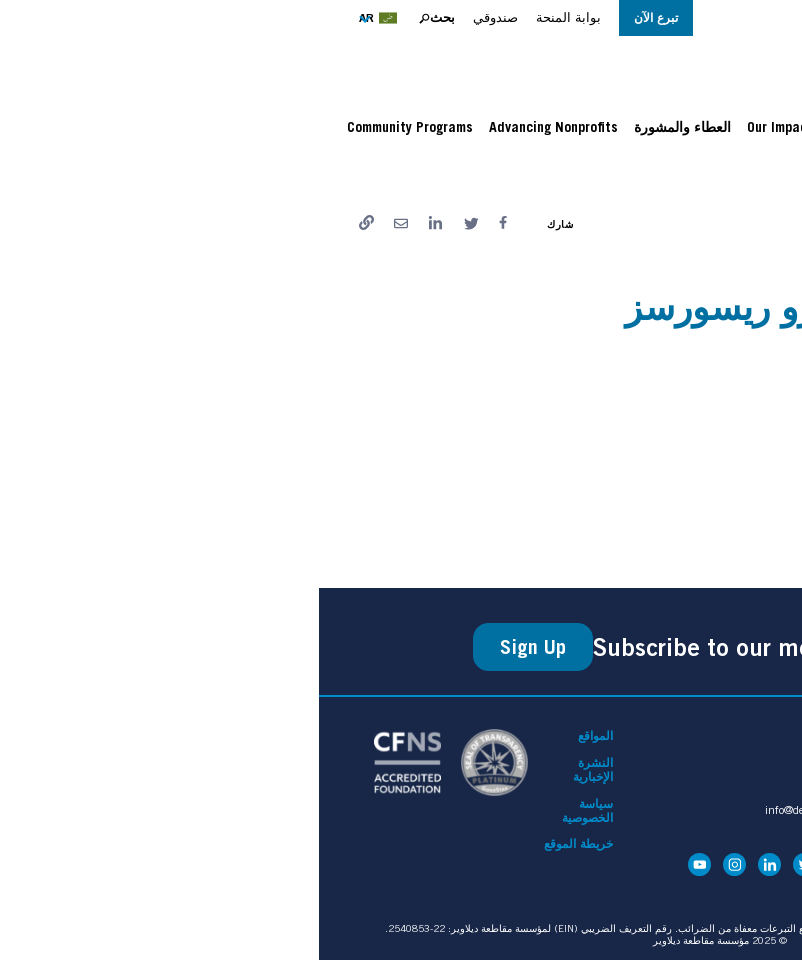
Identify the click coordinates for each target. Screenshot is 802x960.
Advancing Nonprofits (234, 127)
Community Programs (91, 127)
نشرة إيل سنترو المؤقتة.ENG (674, 504)
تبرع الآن (337, 17)
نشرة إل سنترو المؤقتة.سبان (675, 411)
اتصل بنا (552, 736)
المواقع (276, 736)
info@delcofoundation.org (509, 809)
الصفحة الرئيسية (707, 175)
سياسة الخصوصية (268, 811)
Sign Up (214, 647)
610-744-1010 (533, 824)
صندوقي (176, 17)
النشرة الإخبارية (274, 770)
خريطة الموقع (259, 844)
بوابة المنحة (249, 17)
